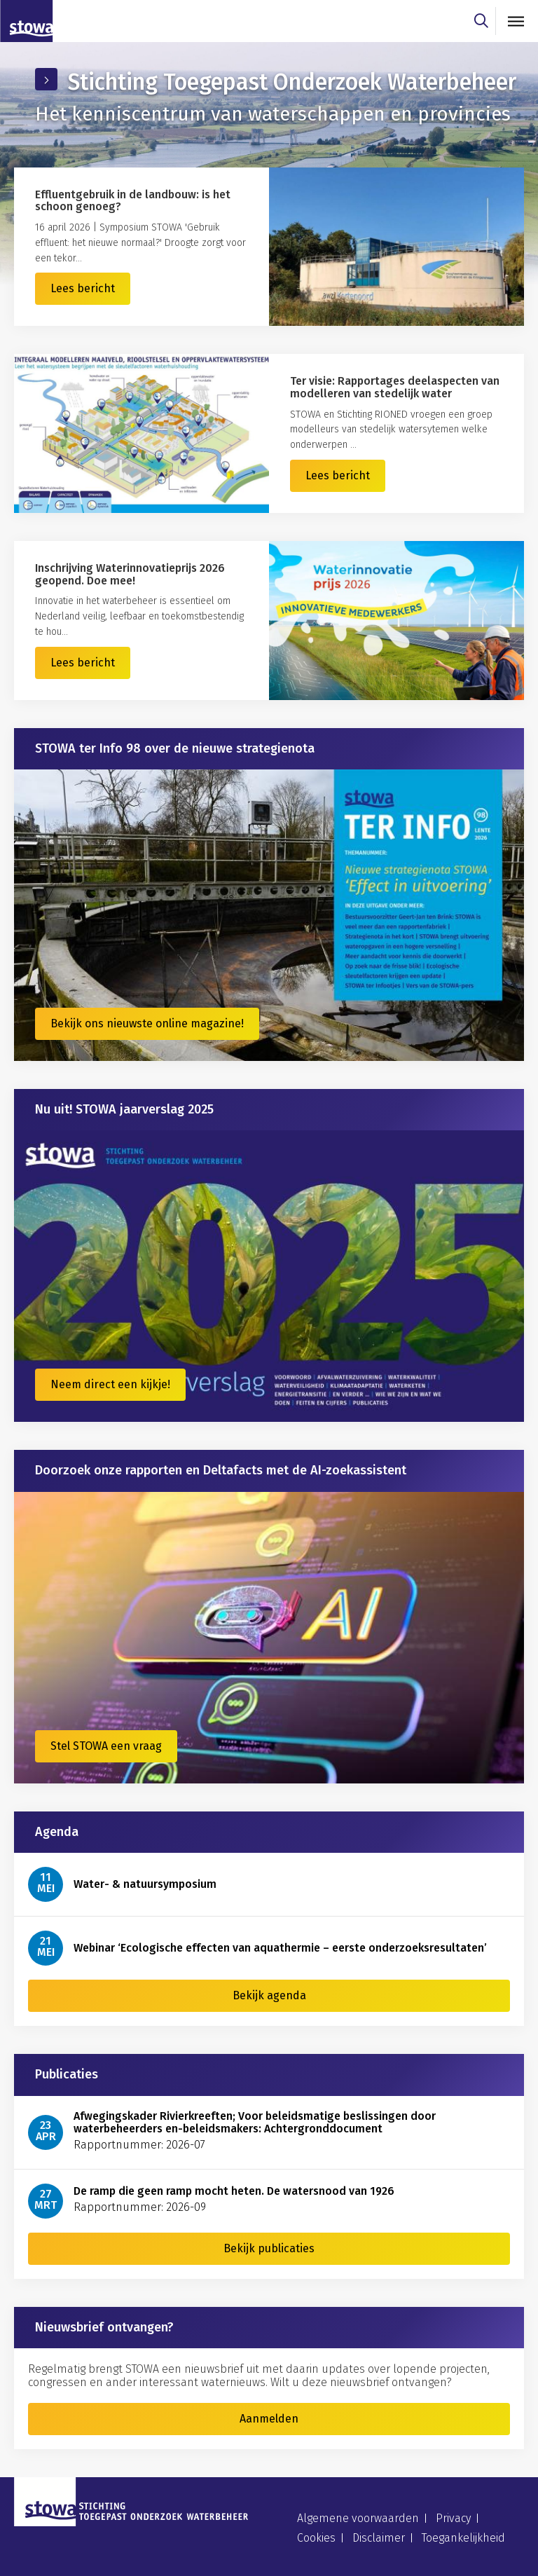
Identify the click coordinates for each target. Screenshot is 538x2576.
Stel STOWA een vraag (106, 1746)
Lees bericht (82, 288)
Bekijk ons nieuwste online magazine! (147, 1023)
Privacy (453, 2518)
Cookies (316, 2537)
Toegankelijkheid (463, 2537)
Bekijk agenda (269, 1995)
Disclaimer (378, 2537)
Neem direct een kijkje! (110, 1384)
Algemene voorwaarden (358, 2518)
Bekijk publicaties (269, 2248)
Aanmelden (269, 2418)
